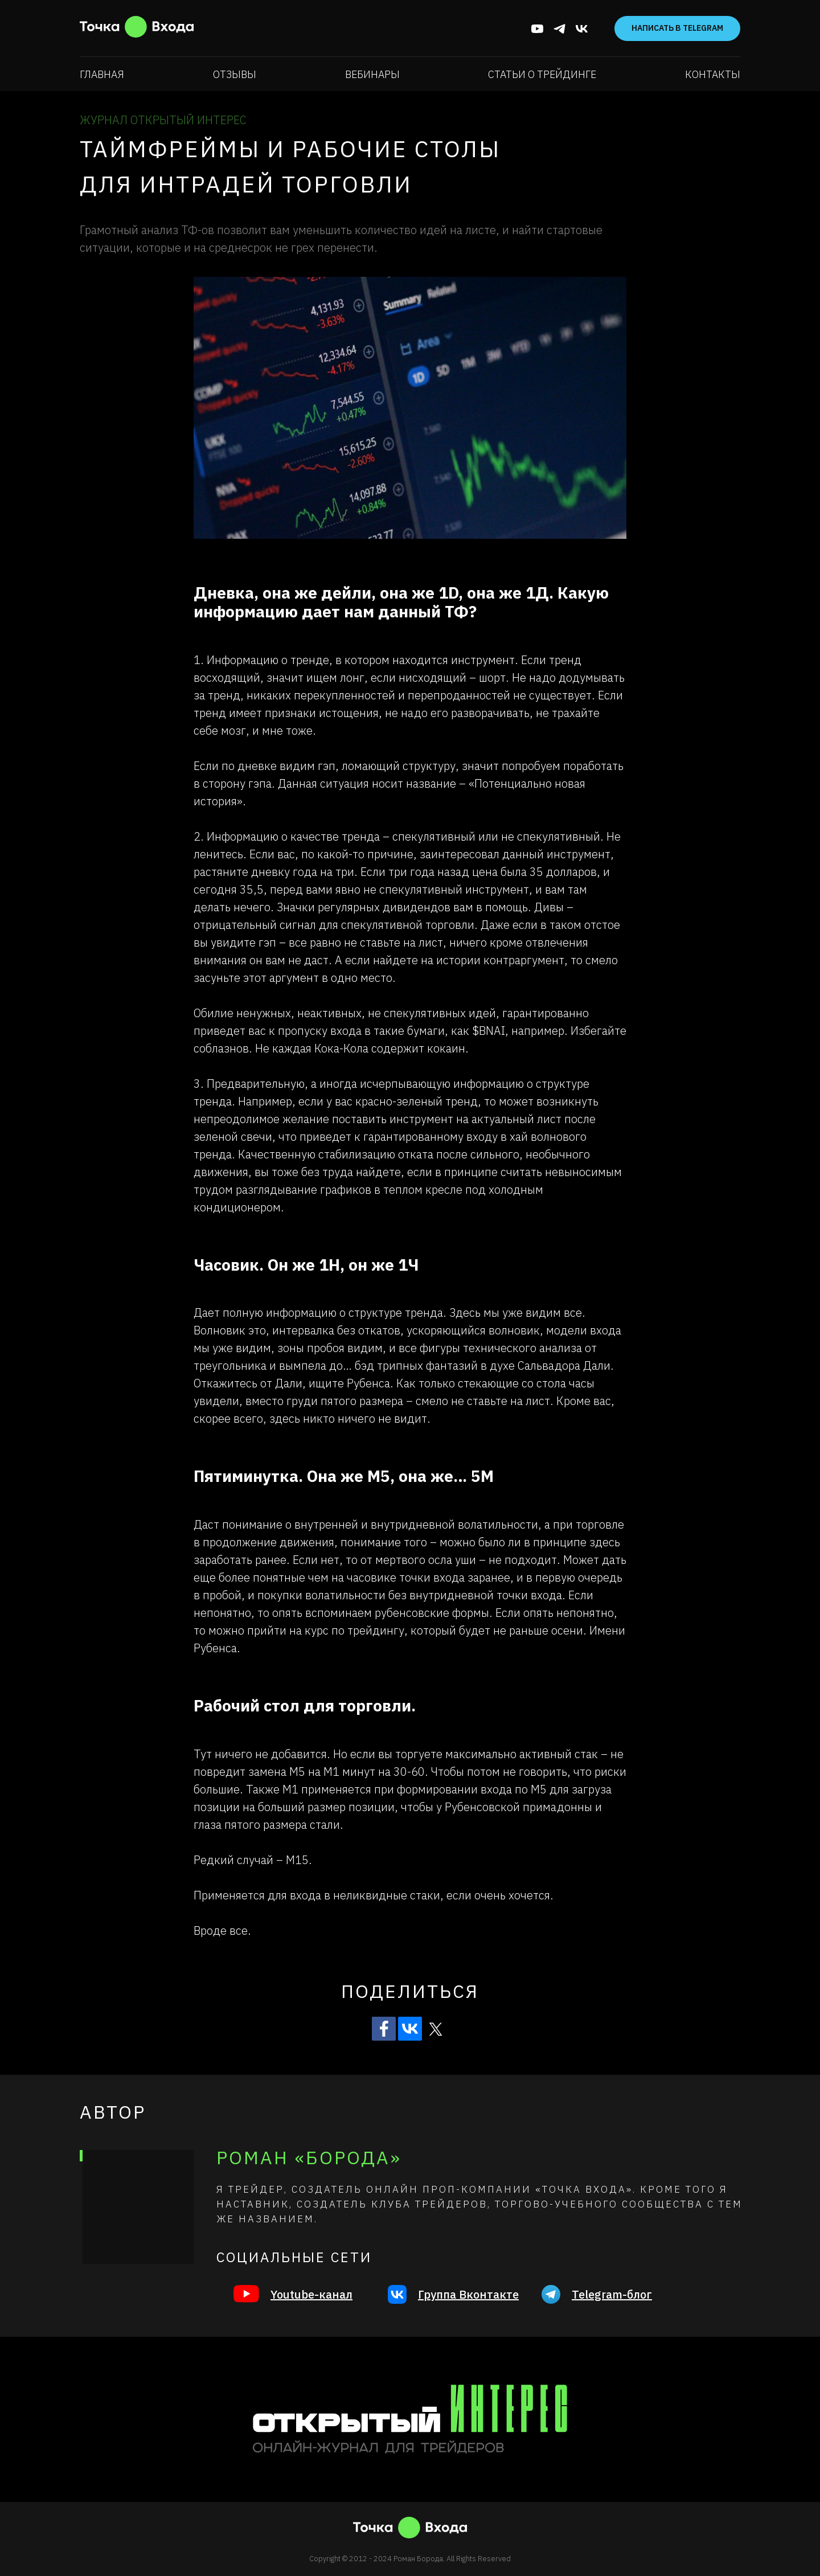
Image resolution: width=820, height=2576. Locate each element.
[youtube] (537, 29)
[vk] (582, 29)
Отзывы (234, 74)
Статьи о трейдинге (542, 74)
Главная (102, 74)
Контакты (712, 74)
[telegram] (559, 29)
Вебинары (372, 74)
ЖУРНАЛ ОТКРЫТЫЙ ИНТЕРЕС (163, 120)
